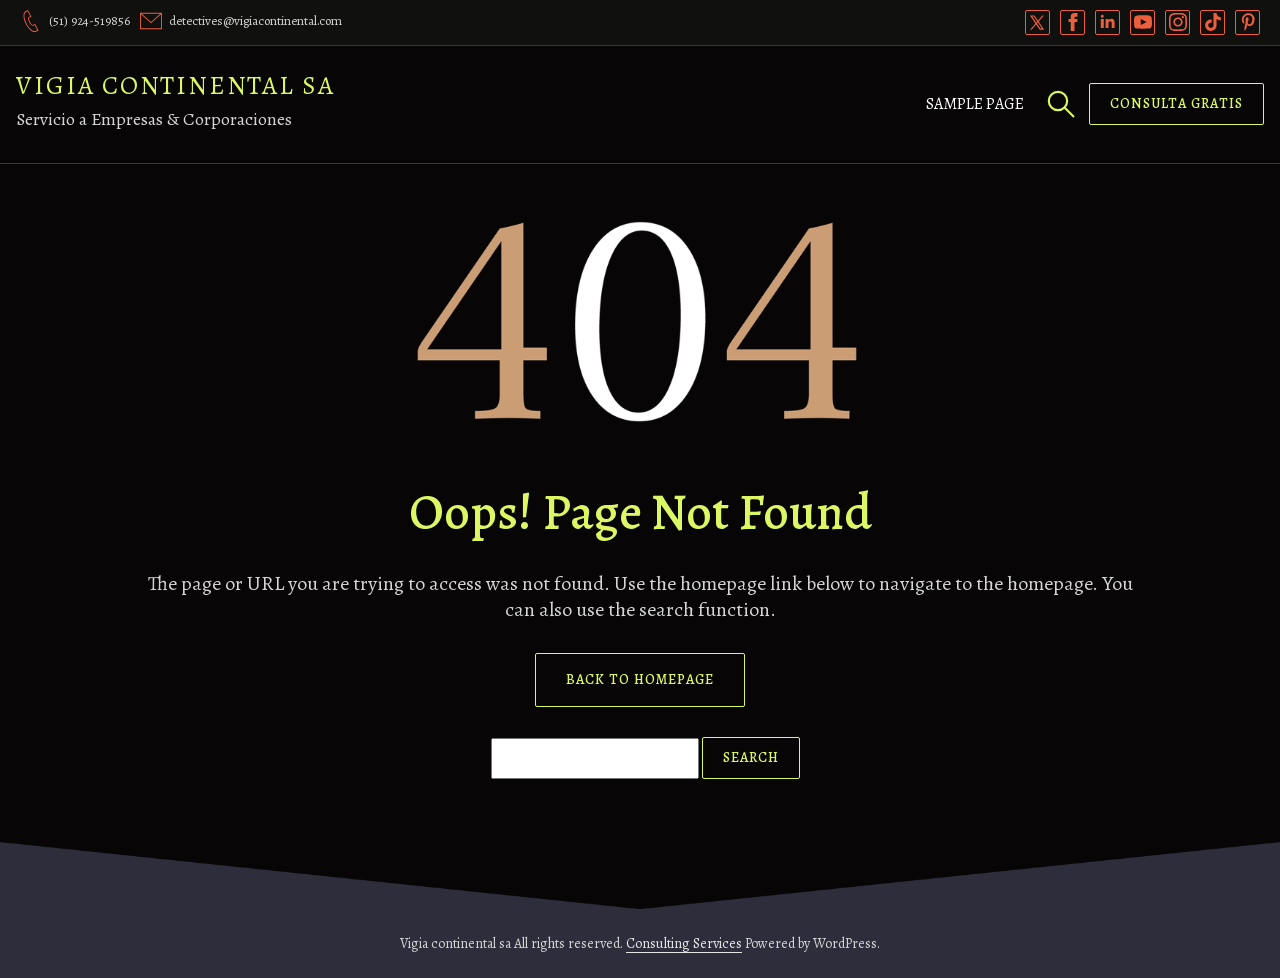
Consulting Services (684, 943)
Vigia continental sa (175, 85)
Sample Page (975, 104)
